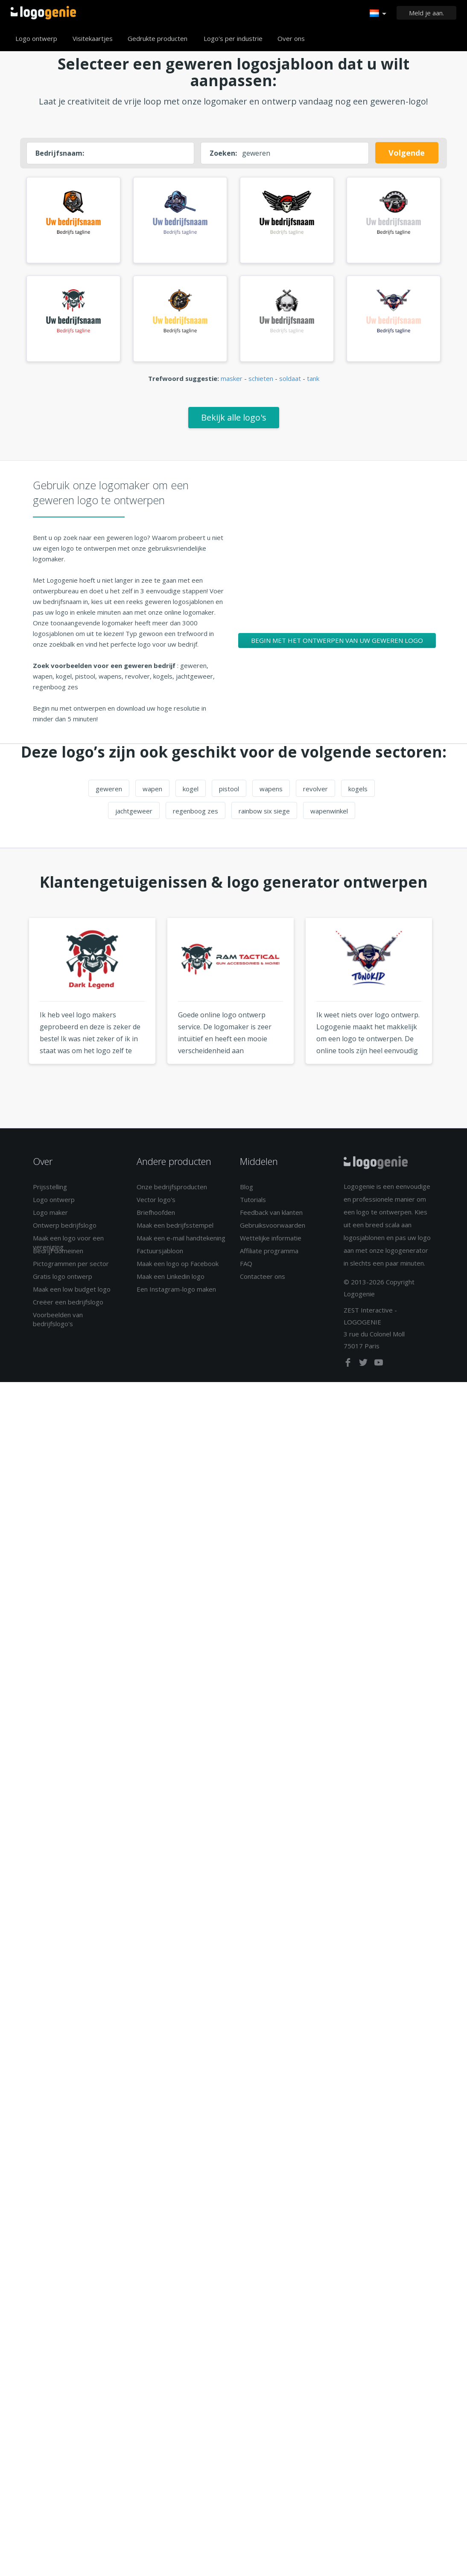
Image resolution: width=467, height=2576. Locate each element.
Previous (12, 1011)
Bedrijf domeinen (58, 1255)
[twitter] (364, 1369)
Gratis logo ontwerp (62, 1281)
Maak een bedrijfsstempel (175, 1230)
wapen (152, 793)
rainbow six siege (264, 815)
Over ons (291, 38)
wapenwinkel (329, 815)
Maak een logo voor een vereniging (68, 1247)
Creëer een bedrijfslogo (68, 1306)
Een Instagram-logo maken (176, 1293)
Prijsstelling (50, 1191)
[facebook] (349, 1369)
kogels (358, 793)
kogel (190, 793)
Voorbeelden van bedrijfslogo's (58, 1324)
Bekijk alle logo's (233, 422)
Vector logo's (156, 1204)
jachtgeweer (133, 815)
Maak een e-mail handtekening (181, 1242)
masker (231, 383)
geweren (109, 793)
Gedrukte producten (157, 38)
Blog (246, 1191)
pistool (229, 793)
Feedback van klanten (271, 1217)
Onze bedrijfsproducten (172, 1191)
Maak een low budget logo (72, 1293)
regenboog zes (195, 815)
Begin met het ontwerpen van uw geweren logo (337, 645)
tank (313, 383)
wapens (271, 793)
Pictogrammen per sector (71, 1268)
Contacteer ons (262, 1281)
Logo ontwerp (36, 38)
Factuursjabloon (160, 1255)
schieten (260, 383)
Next (454, 1011)
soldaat (290, 383)
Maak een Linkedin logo (170, 1281)
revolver (315, 793)
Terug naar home (43, 13)
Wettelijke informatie (270, 1242)
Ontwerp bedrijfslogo (64, 1230)
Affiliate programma (269, 1255)
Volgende (406, 153)
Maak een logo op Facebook (178, 1268)
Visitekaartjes (93, 38)
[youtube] (378, 1369)
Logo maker (50, 1217)
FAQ (246, 1268)
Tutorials (253, 1204)
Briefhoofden (156, 1217)
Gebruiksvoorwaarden (272, 1230)
